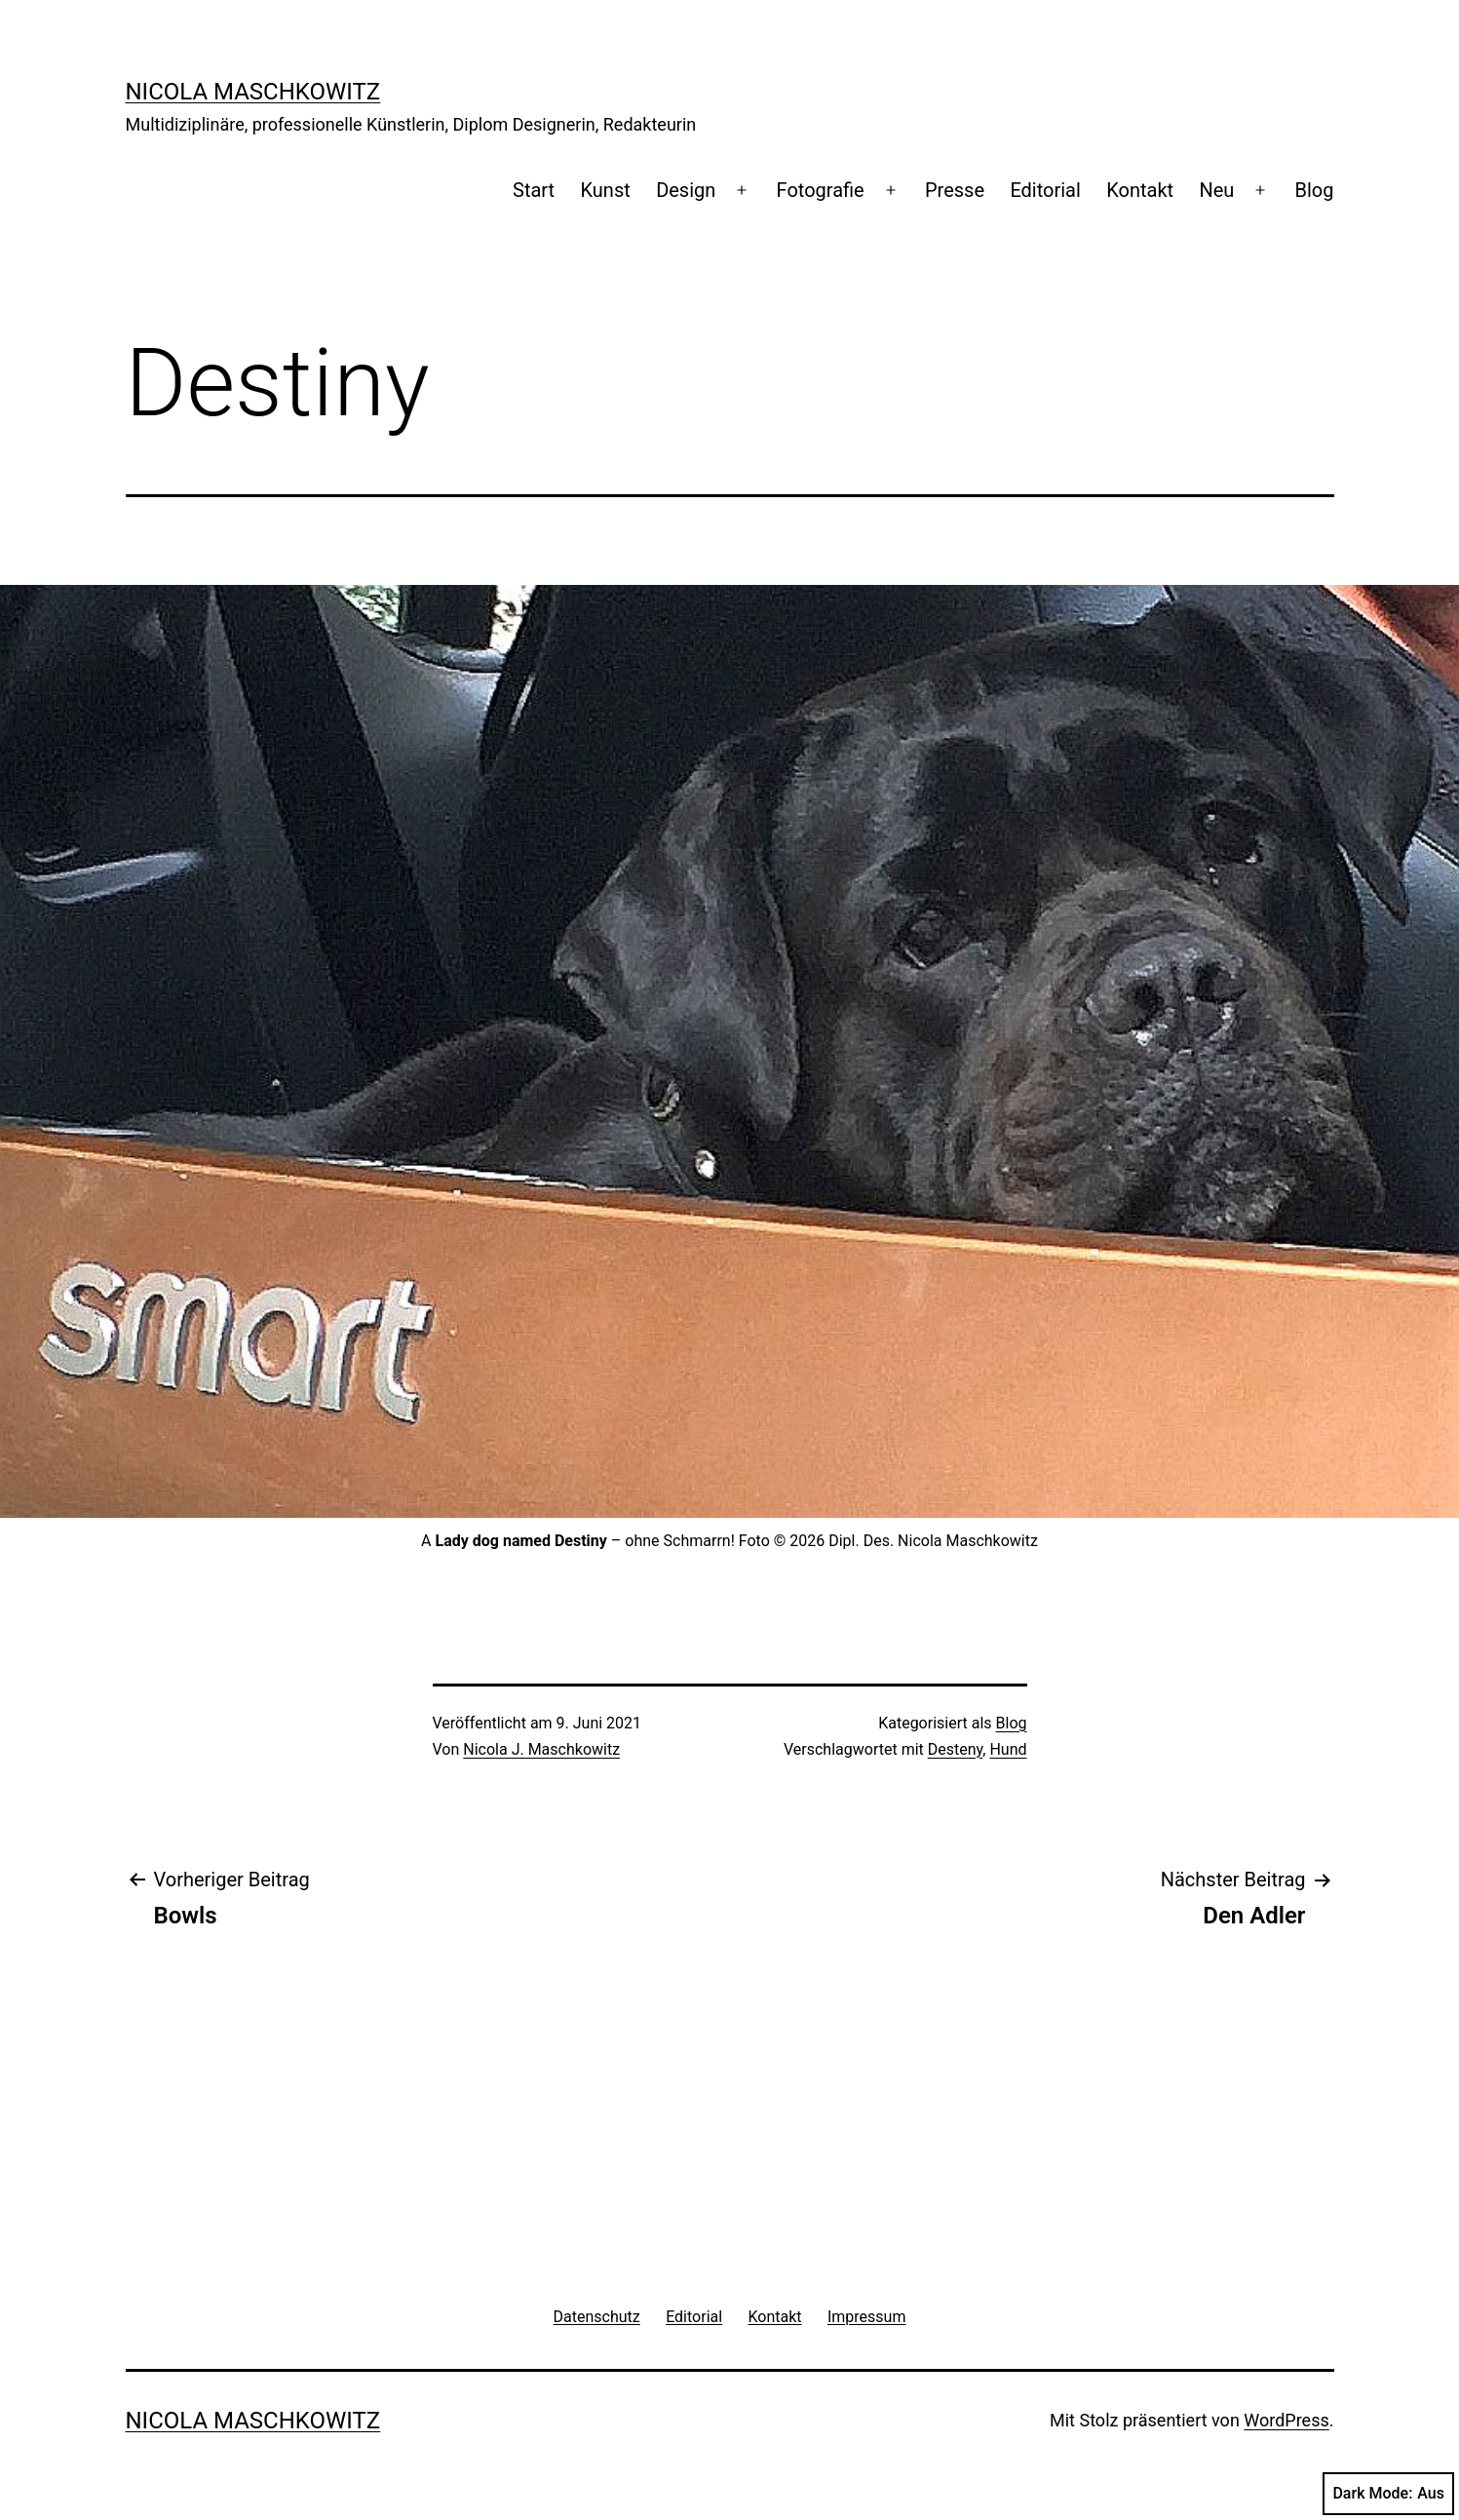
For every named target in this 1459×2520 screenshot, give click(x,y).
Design (685, 190)
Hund (1007, 1749)
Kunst (606, 190)
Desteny (955, 1749)
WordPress (1286, 2420)
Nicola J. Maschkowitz (541, 1749)
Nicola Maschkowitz (253, 91)
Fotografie (820, 190)
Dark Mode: (1388, 2493)
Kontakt (1139, 190)
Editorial (1045, 190)
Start (534, 190)
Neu (1216, 190)
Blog (1314, 190)
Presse (954, 190)
